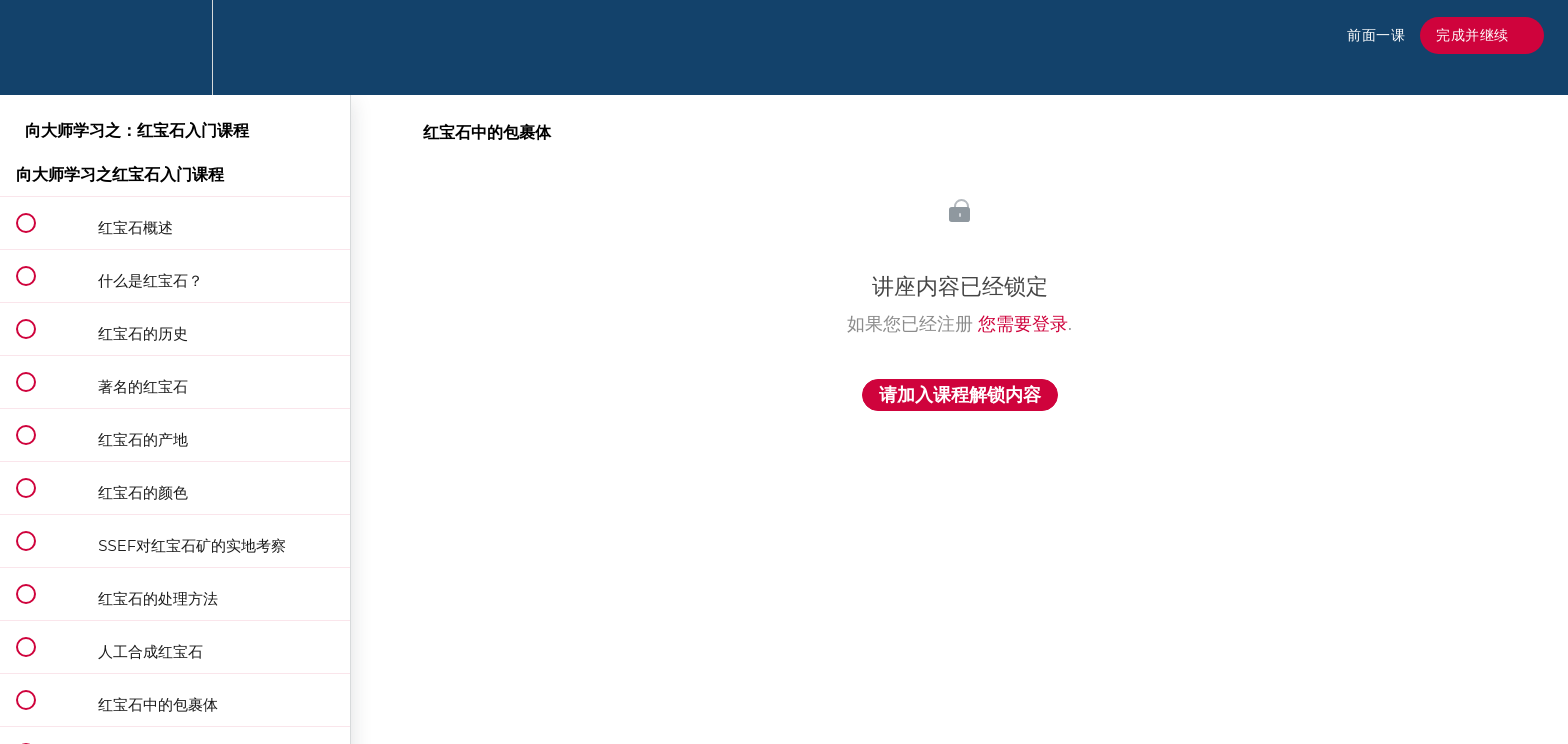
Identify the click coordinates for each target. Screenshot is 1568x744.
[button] (37, 47)
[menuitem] (175, 47)
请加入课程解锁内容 (960, 395)
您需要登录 (1023, 324)
